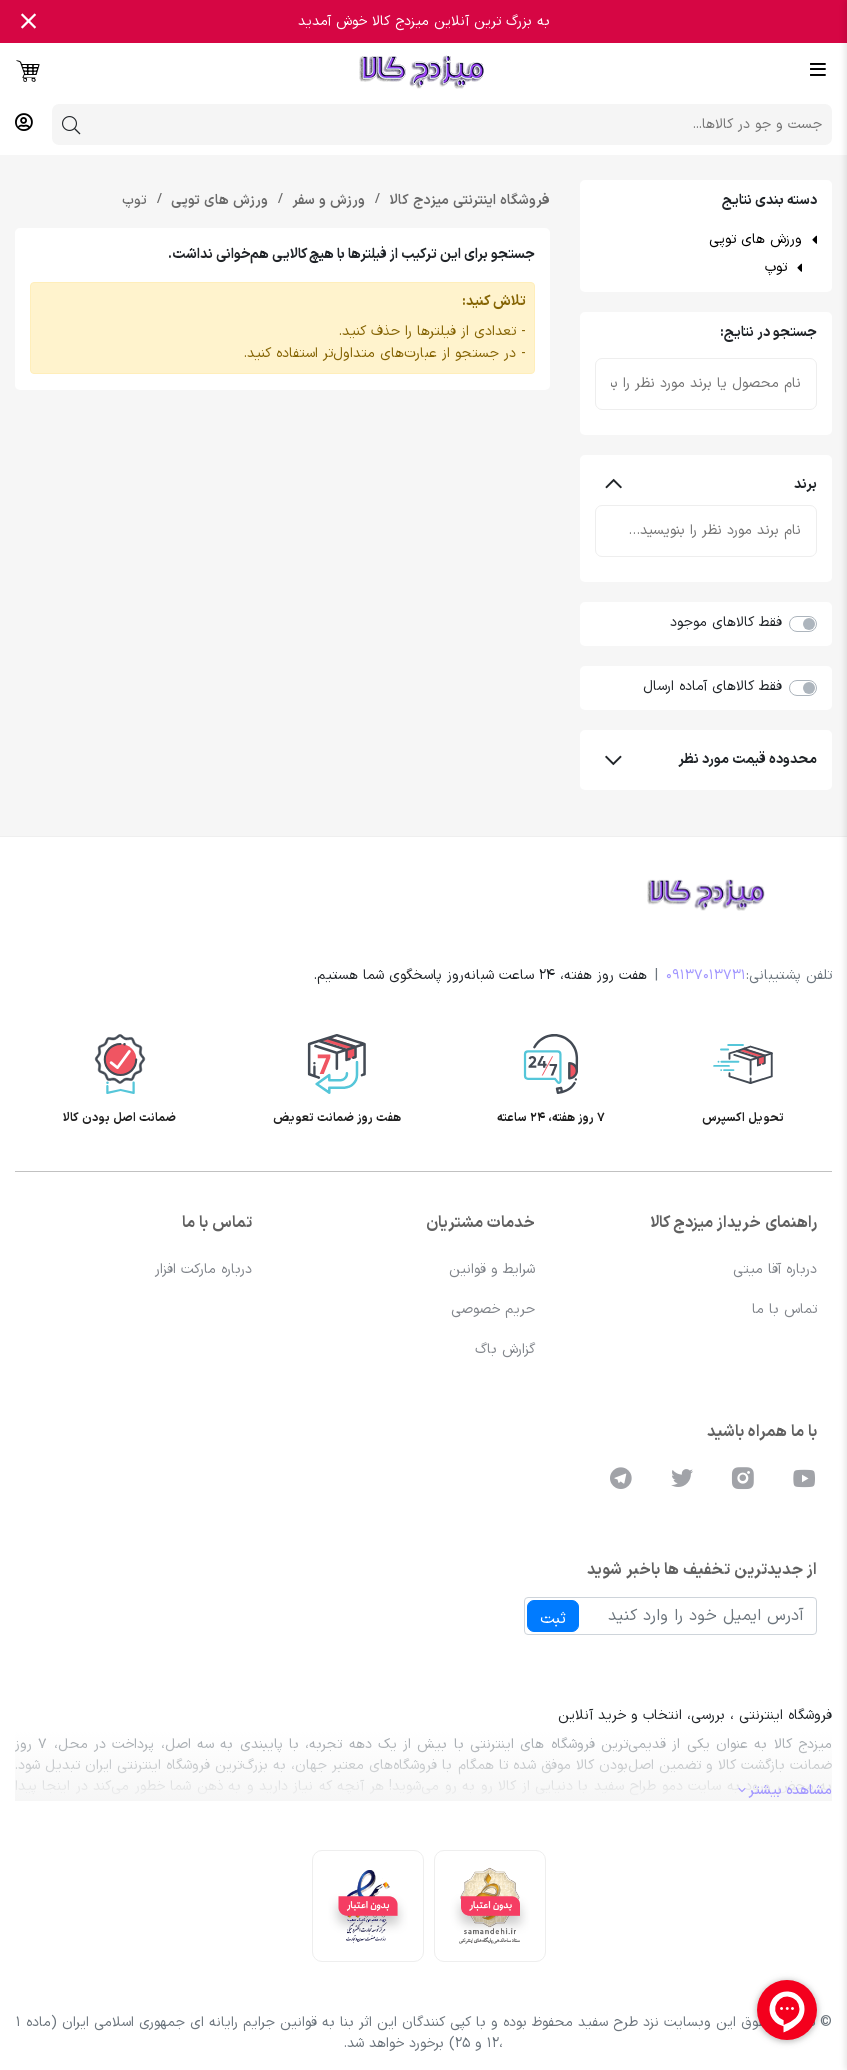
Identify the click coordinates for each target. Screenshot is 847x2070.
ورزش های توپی (755, 239)
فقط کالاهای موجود (726, 622)
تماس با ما (784, 1309)
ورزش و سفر (326, 200)
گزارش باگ (505, 1349)
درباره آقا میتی (775, 1269)
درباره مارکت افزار (203, 1269)
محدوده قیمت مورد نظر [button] (711, 759)
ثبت (553, 1619)
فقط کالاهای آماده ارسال (712, 686)
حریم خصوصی (493, 1309)
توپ (776, 267)
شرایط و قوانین (492, 1269)
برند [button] (711, 484)
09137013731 (706, 975)
